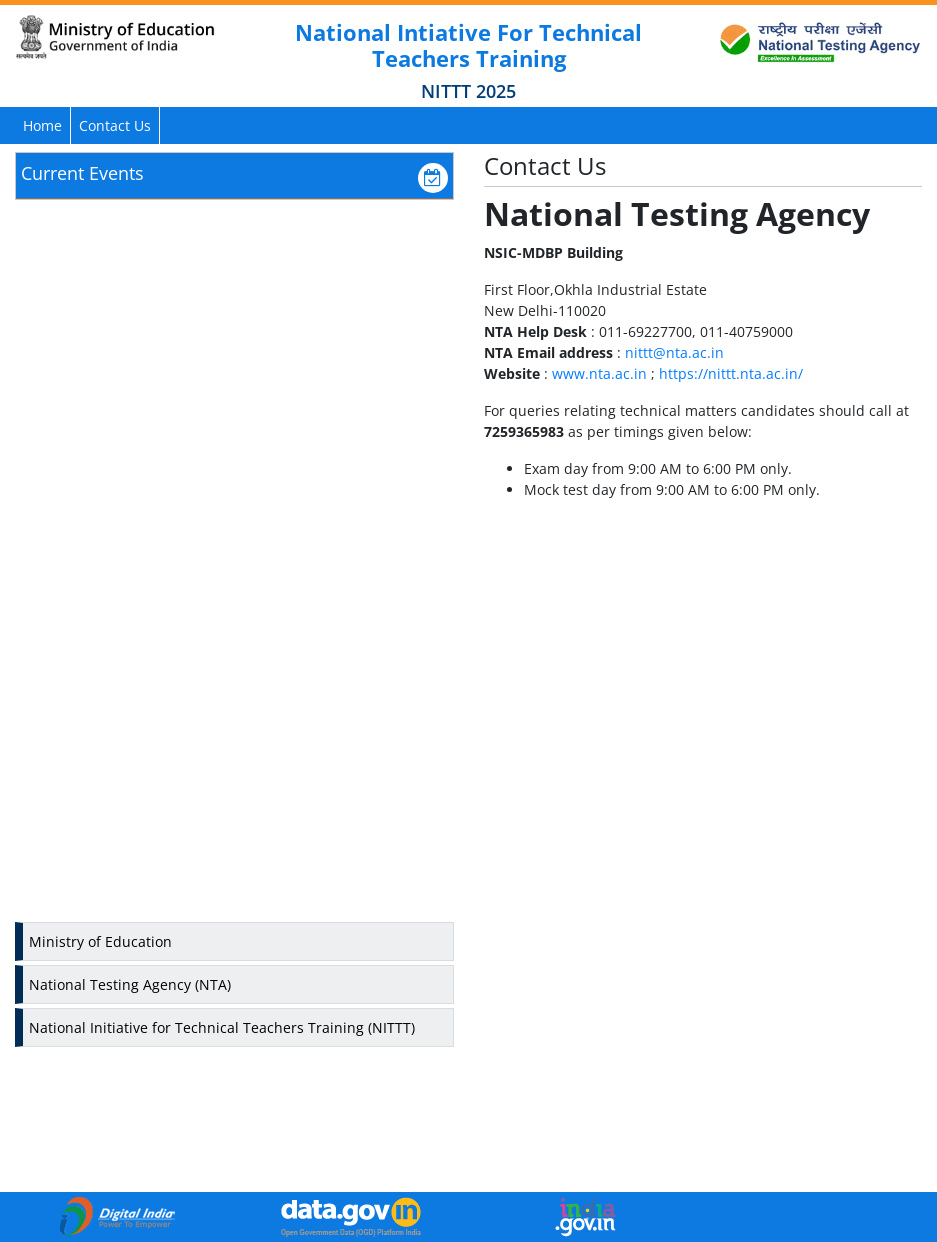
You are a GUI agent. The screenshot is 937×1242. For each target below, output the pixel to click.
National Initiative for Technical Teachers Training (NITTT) (222, 1027)
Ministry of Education (100, 941)
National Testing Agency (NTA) (130, 984)
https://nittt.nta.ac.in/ (731, 373)
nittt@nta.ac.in (674, 352)
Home (42, 125)
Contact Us (115, 125)
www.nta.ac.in (599, 373)
